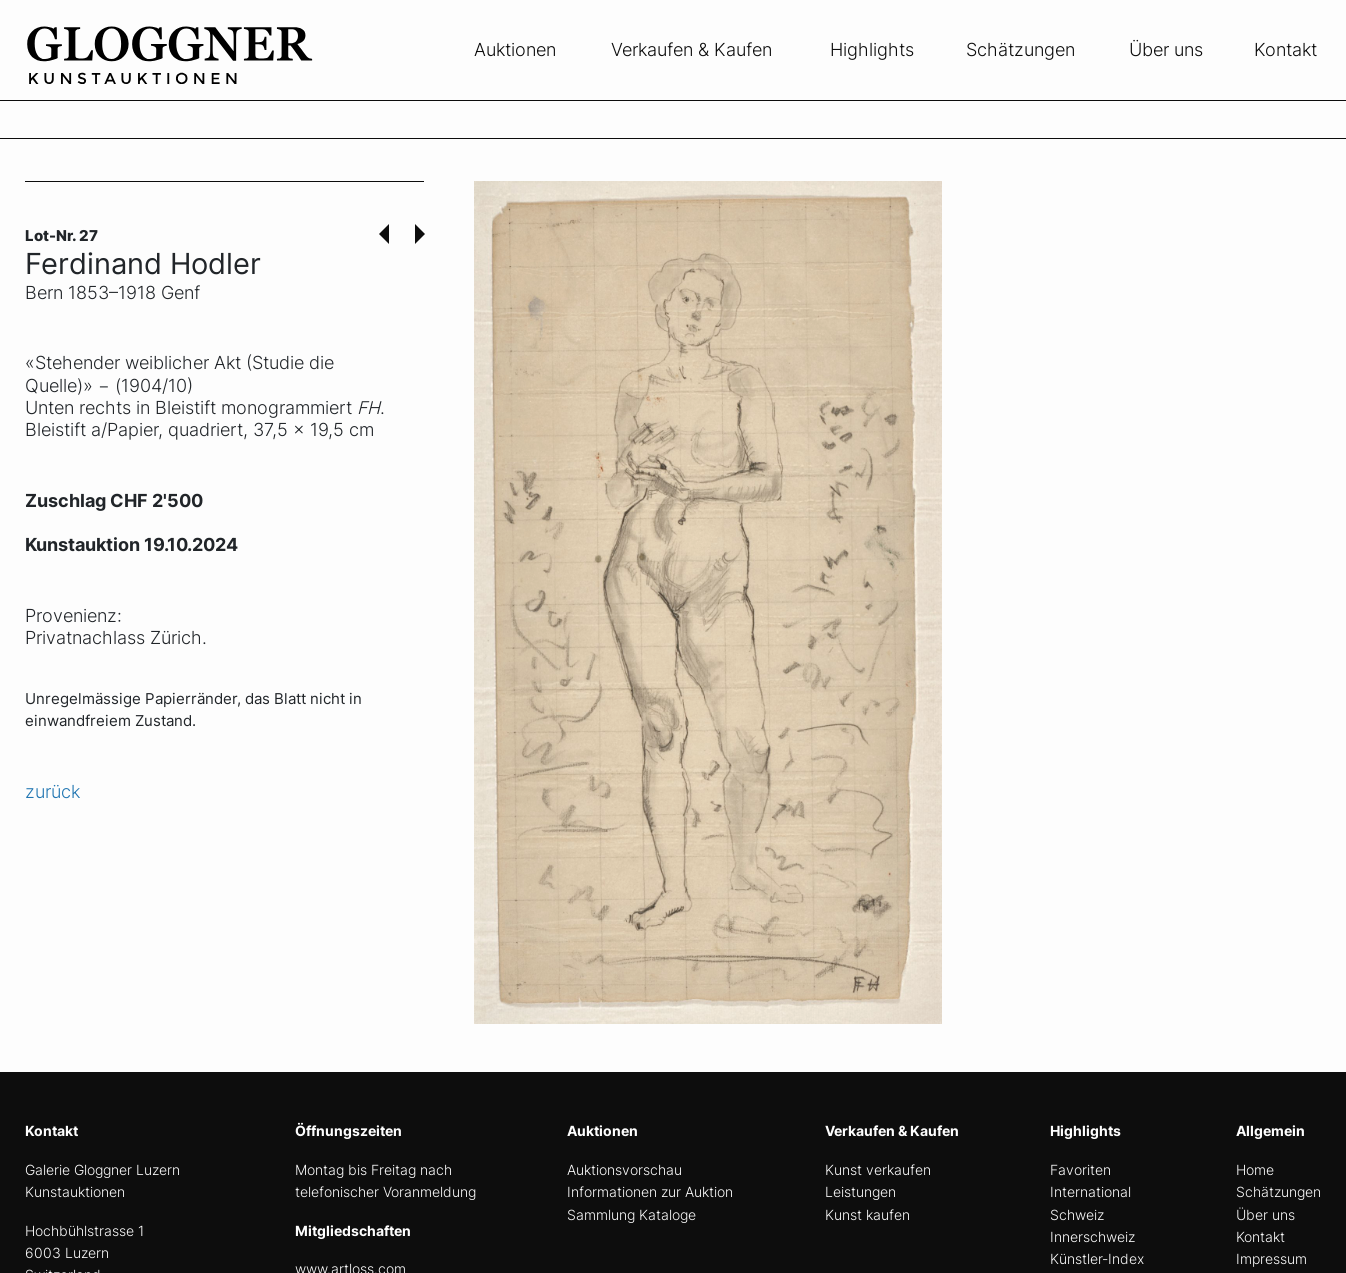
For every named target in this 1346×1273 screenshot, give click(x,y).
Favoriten (1080, 1169)
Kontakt (1285, 49)
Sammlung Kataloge (631, 1214)
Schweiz (1077, 1214)
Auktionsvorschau (624, 1169)
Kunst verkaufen (878, 1169)
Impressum (1271, 1258)
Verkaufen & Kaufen (691, 49)
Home (1255, 1169)
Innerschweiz (1092, 1236)
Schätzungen (1020, 49)
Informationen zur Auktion (650, 1191)
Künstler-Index (1097, 1258)
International (1090, 1191)
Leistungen (860, 1191)
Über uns (1166, 49)
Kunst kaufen (867, 1214)
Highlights (872, 49)
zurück (52, 791)
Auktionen (515, 49)
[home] (175, 88)
